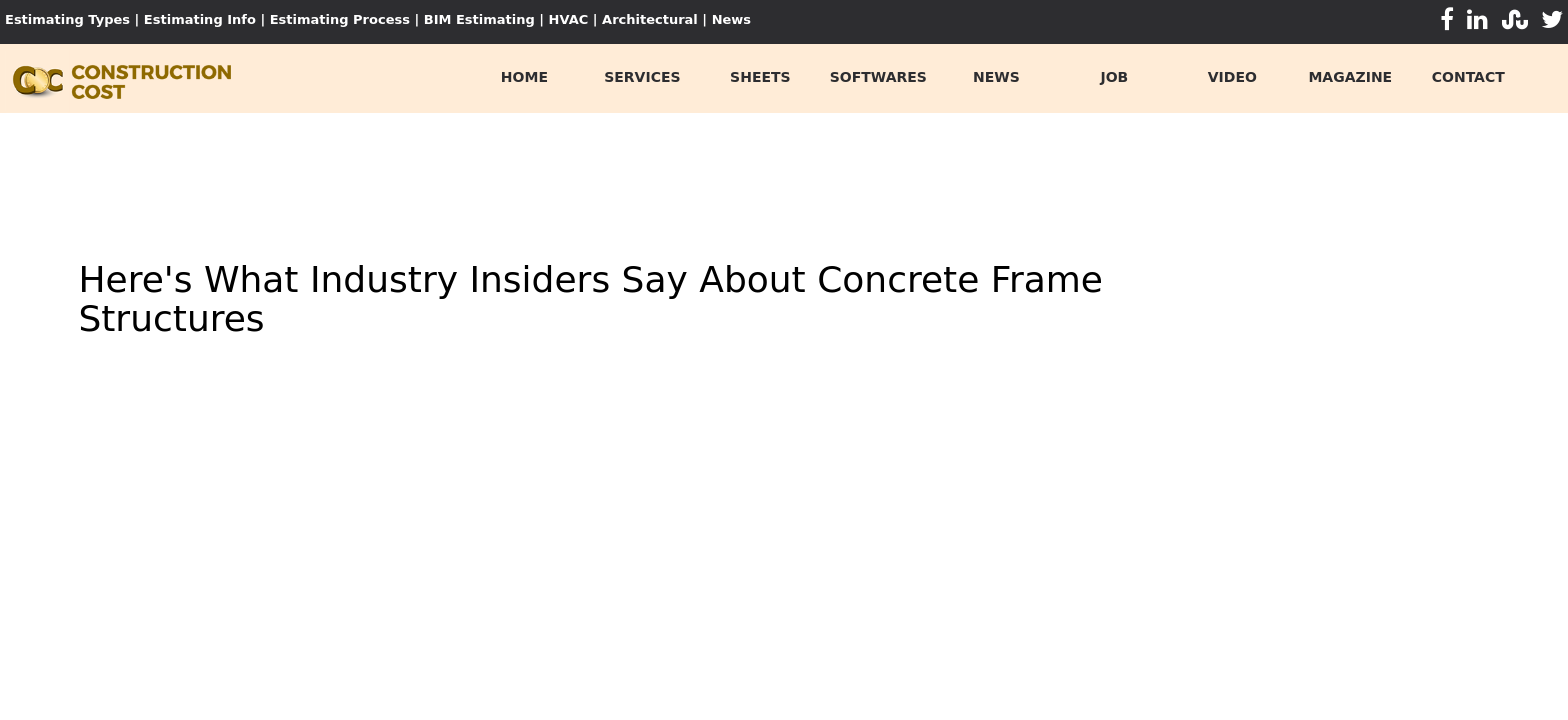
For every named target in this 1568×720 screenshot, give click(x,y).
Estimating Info (200, 19)
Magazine (1350, 77)
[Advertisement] (784, 168)
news (996, 77)
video (1232, 77)
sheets (760, 77)
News (731, 19)
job (1114, 77)
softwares (878, 77)
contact (1468, 77)
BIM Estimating (479, 19)
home (524, 77)
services (642, 77)
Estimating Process (342, 19)
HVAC (569, 19)
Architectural (650, 19)
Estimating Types (67, 19)
